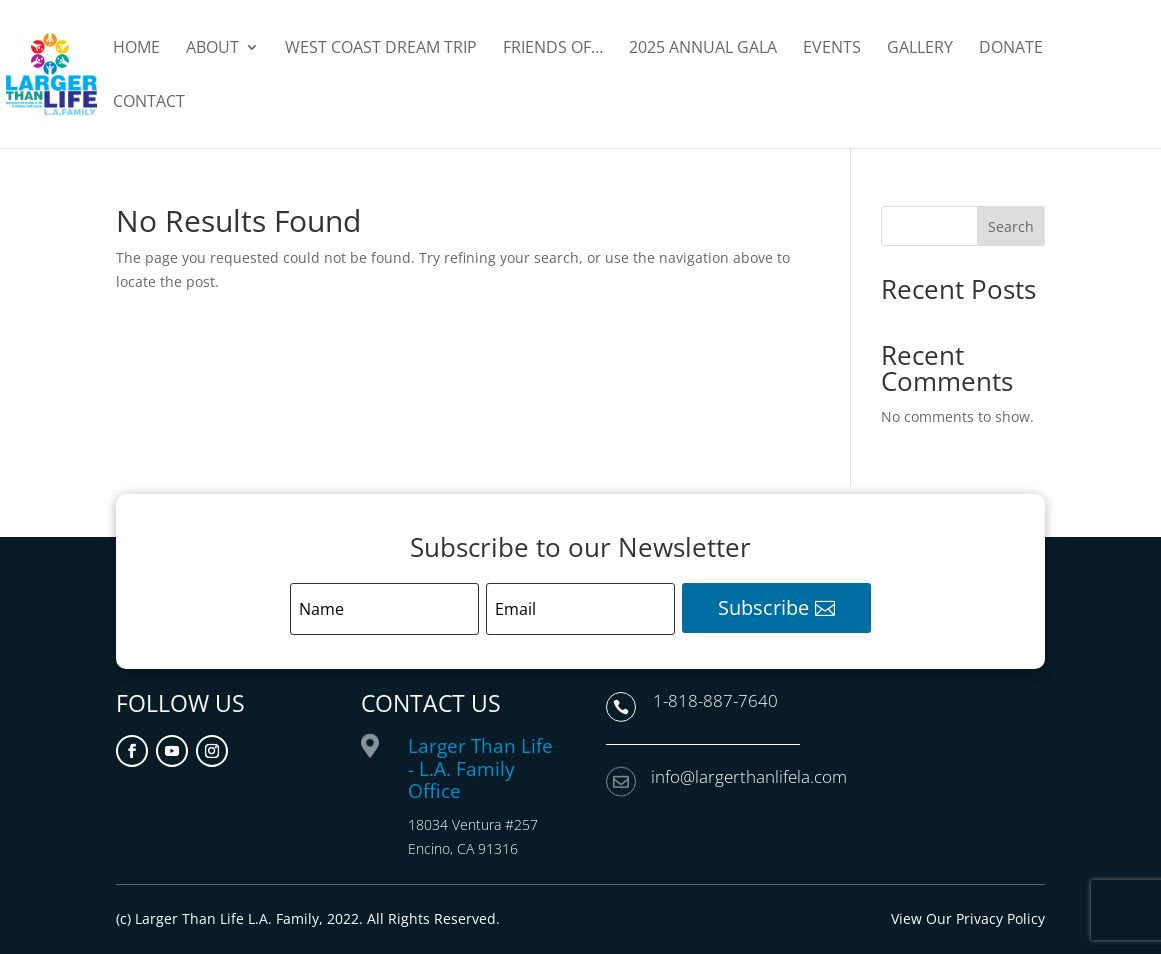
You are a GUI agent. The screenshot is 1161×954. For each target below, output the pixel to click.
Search (1011, 226)
